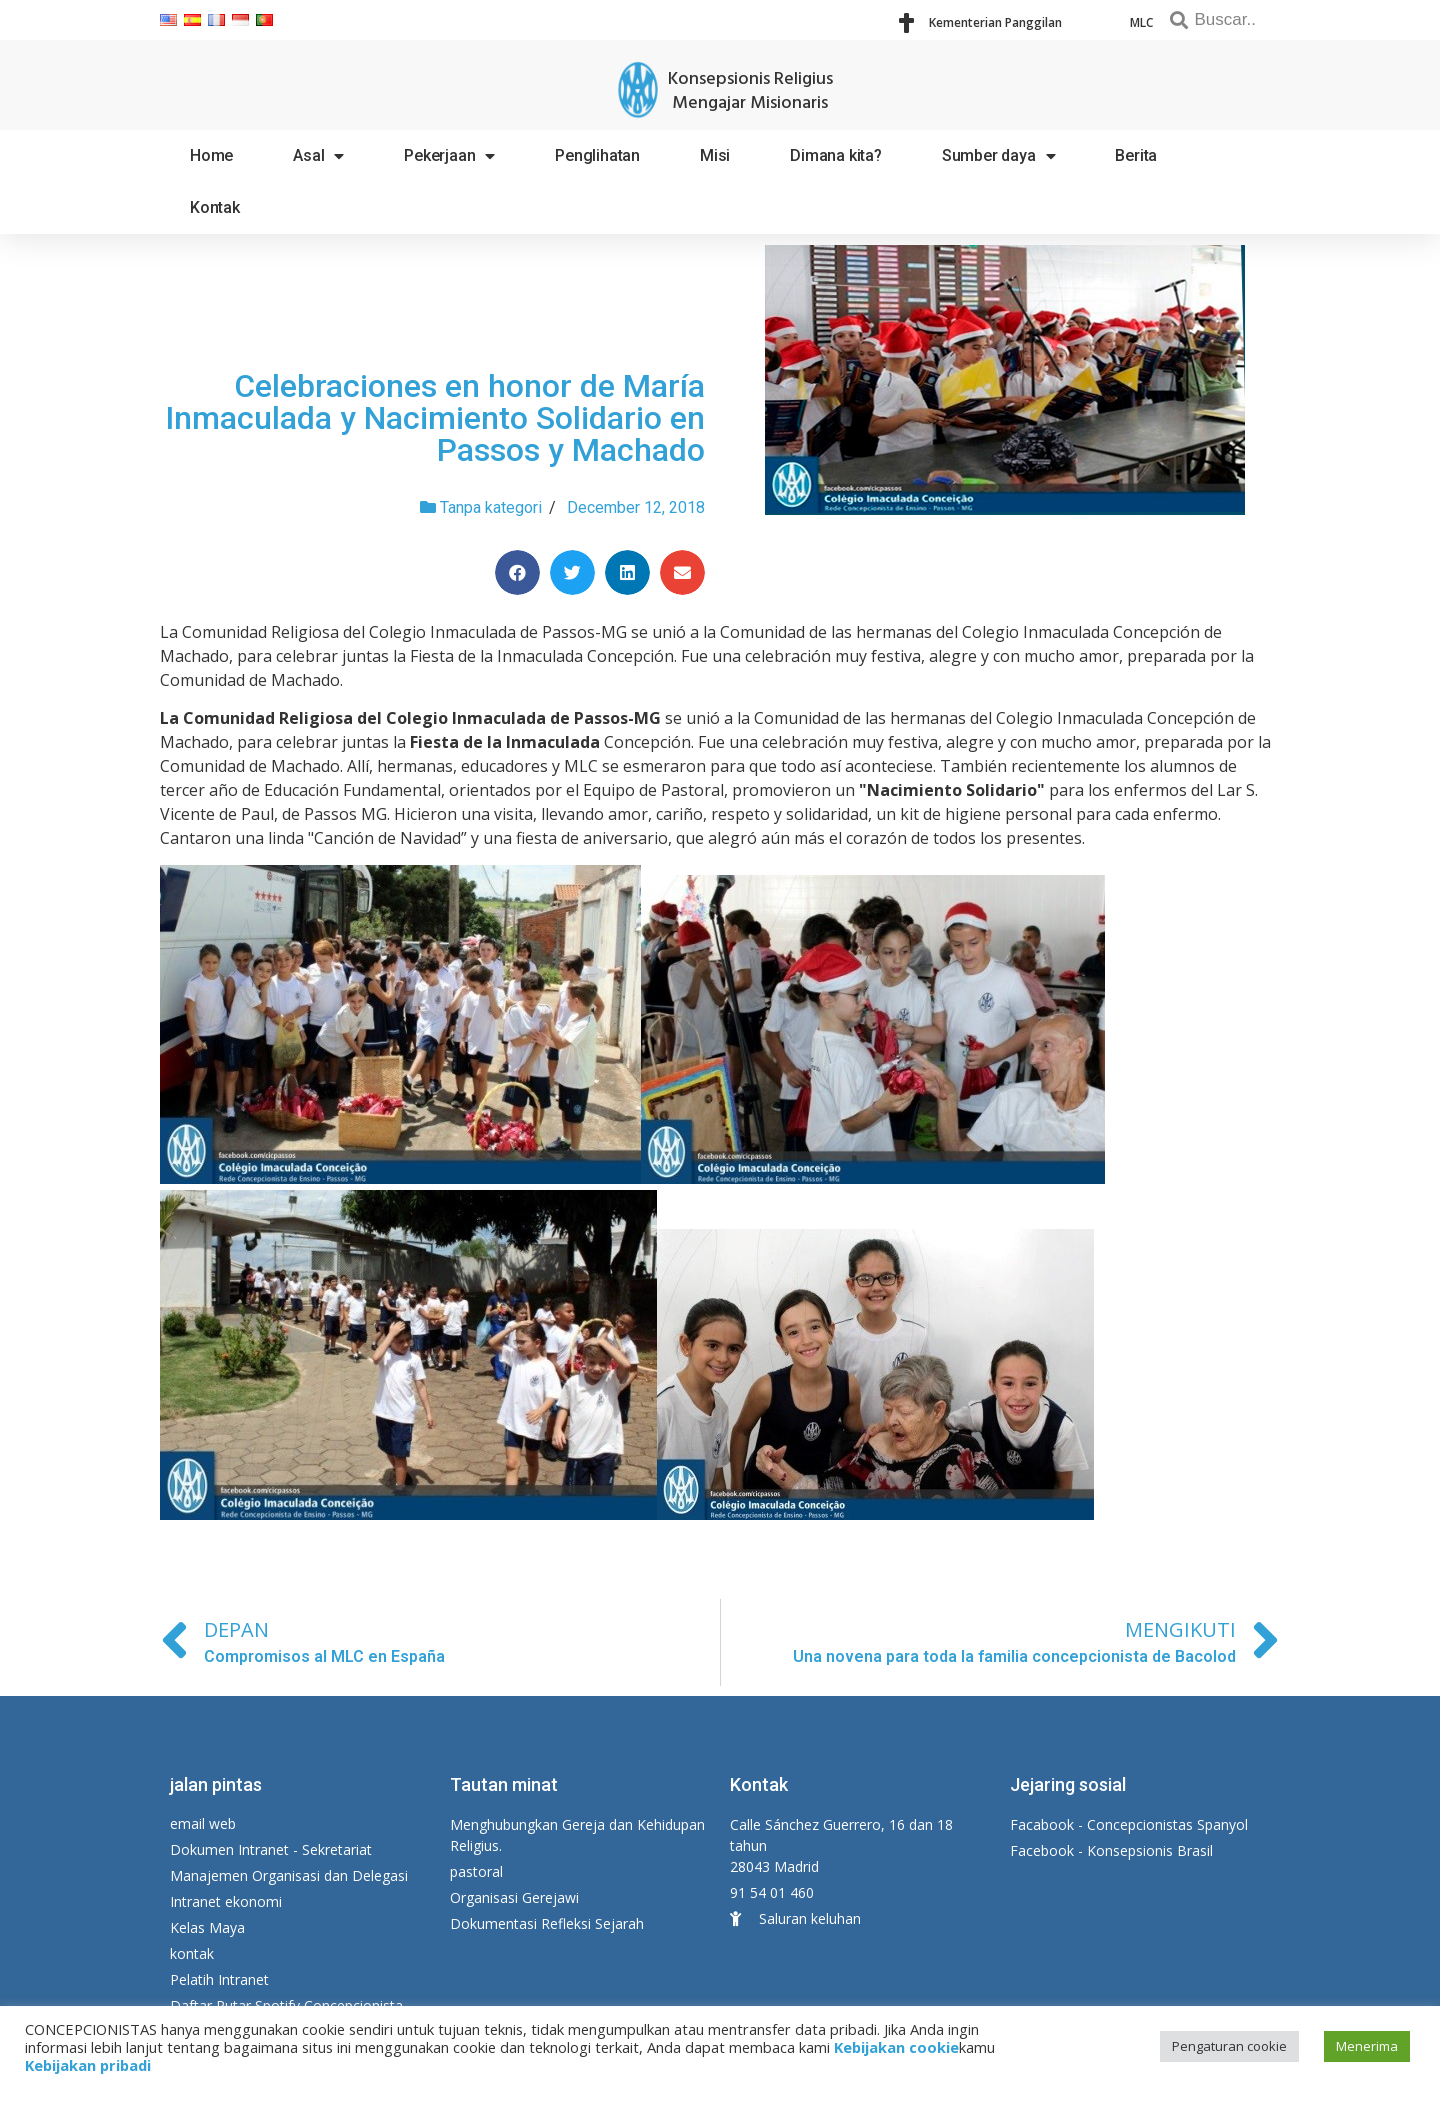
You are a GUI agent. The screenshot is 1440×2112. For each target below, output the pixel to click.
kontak (192, 1953)
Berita (1136, 155)
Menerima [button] (1367, 2046)
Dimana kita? (836, 155)
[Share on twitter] (572, 572)
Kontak (215, 207)
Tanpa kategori (491, 507)
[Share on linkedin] (627, 572)
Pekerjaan (449, 156)
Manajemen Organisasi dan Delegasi (289, 1875)
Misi (715, 155)
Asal (318, 156)
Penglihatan (597, 155)
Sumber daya (999, 156)
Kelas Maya (207, 1927)
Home (211, 155)
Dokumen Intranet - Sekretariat (271, 1849)
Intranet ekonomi (226, 1901)
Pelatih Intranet (219, 1979)
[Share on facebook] (517, 572)
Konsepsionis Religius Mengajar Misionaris (750, 91)
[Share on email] (682, 572)
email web (203, 1823)
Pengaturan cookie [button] (1229, 2046)
